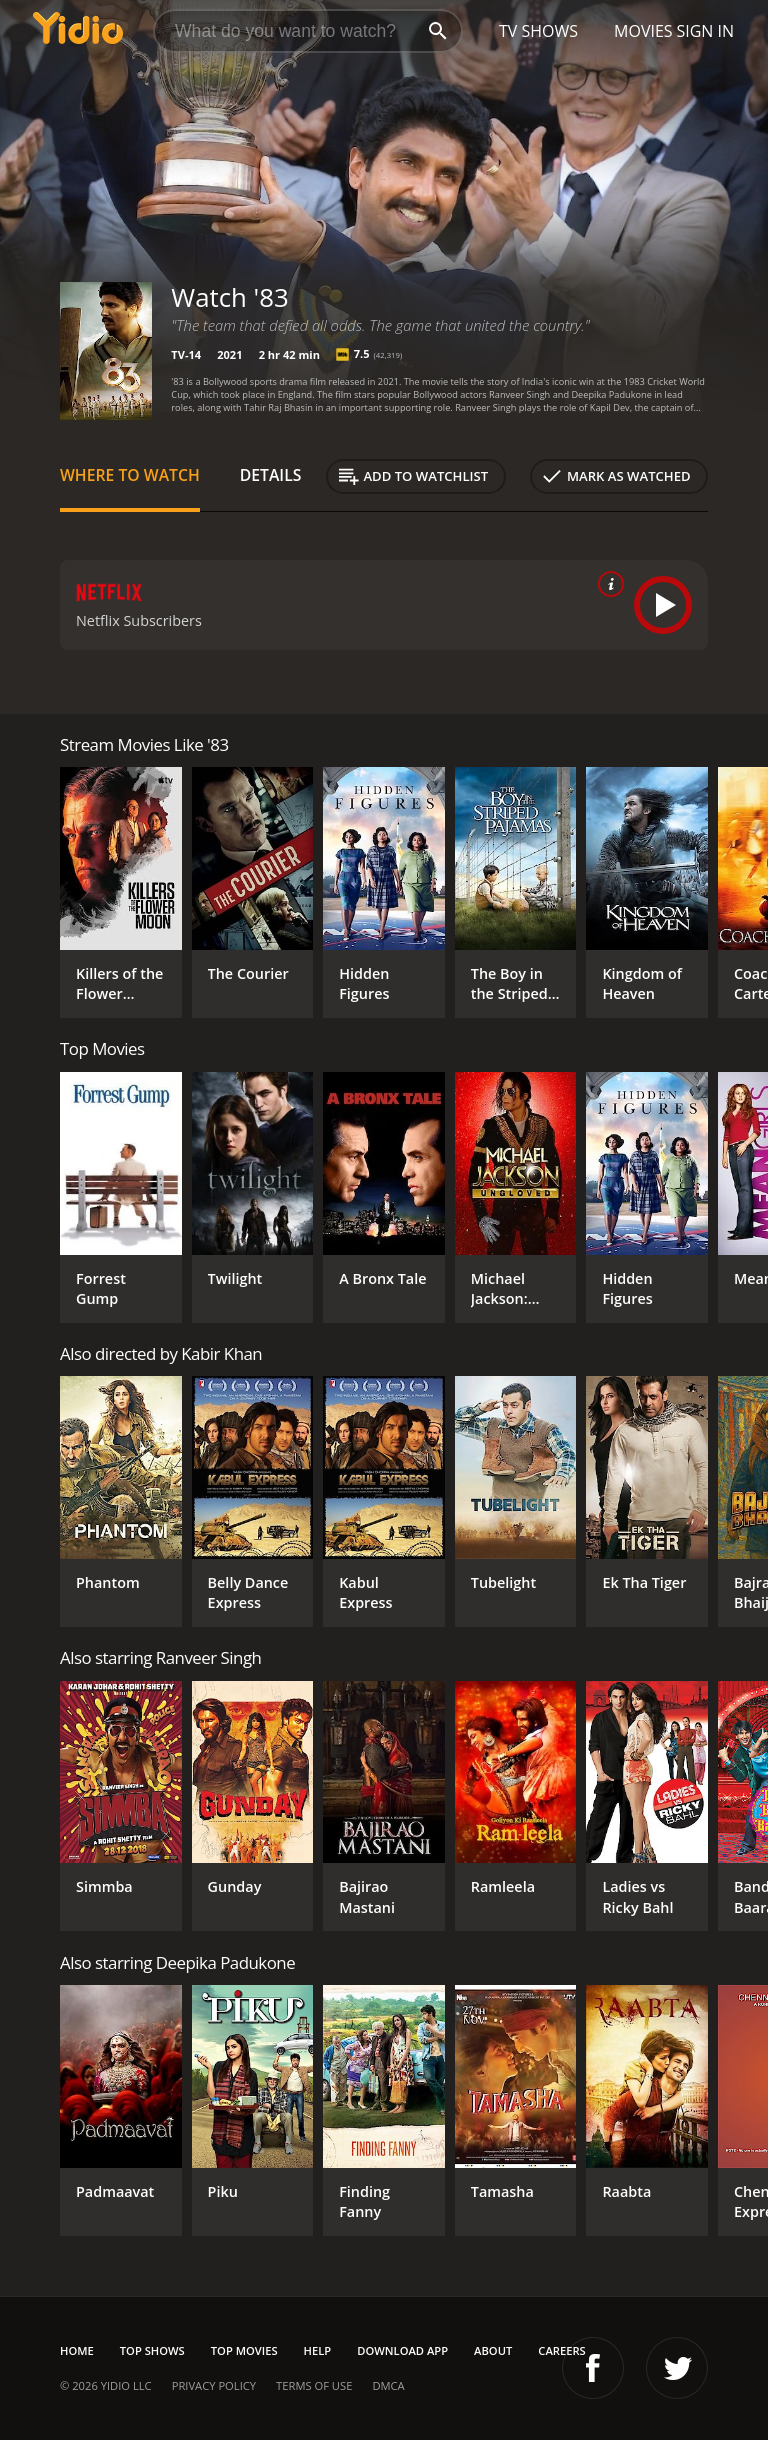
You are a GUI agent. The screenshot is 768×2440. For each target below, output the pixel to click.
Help (318, 2350)
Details (271, 475)
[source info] (607, 584)
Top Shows (152, 2350)
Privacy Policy (214, 2385)
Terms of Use (314, 2385)
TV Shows (538, 31)
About (493, 2350)
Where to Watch (130, 475)
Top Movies (244, 2350)
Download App (402, 2350)
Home (77, 2350)
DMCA (388, 2385)
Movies (643, 31)
